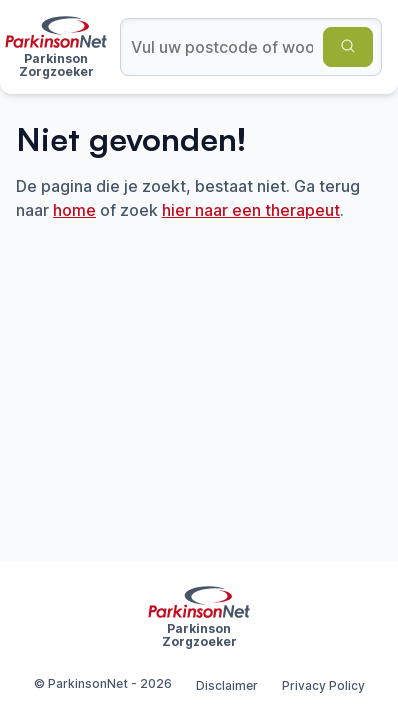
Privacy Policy (323, 685)
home (74, 210)
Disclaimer (227, 685)
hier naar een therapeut (251, 210)
